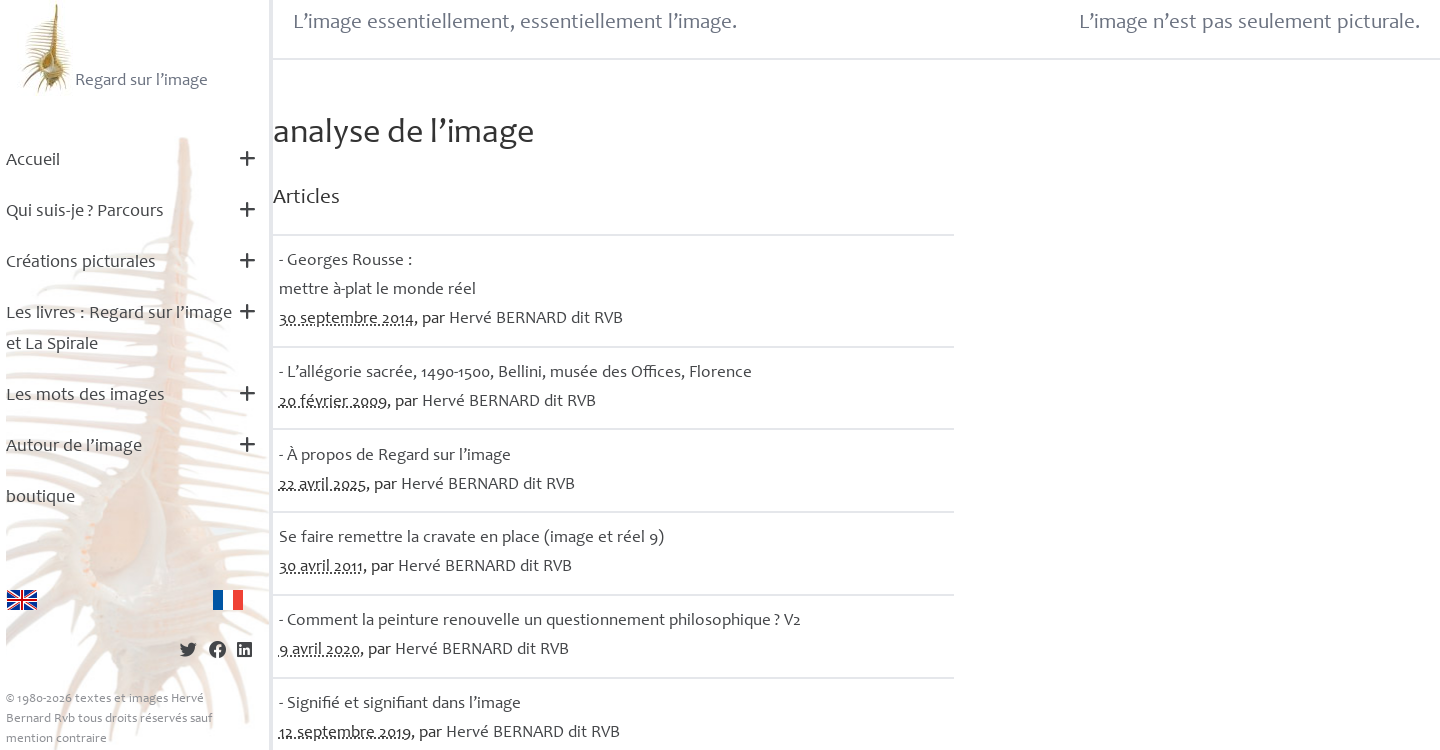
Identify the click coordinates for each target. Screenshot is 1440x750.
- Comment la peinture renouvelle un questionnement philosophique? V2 (540, 621)
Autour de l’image (74, 447)
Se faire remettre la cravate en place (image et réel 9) (471, 538)
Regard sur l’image (112, 48)
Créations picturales (81, 263)
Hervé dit (536, 319)
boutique (40, 498)
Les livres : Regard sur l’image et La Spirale (119, 329)
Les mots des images (85, 396)
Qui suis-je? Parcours (85, 212)
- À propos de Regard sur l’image (395, 456)
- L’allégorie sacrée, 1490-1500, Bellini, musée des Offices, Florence (515, 373)
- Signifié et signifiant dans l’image (400, 704)
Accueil (33, 161)
